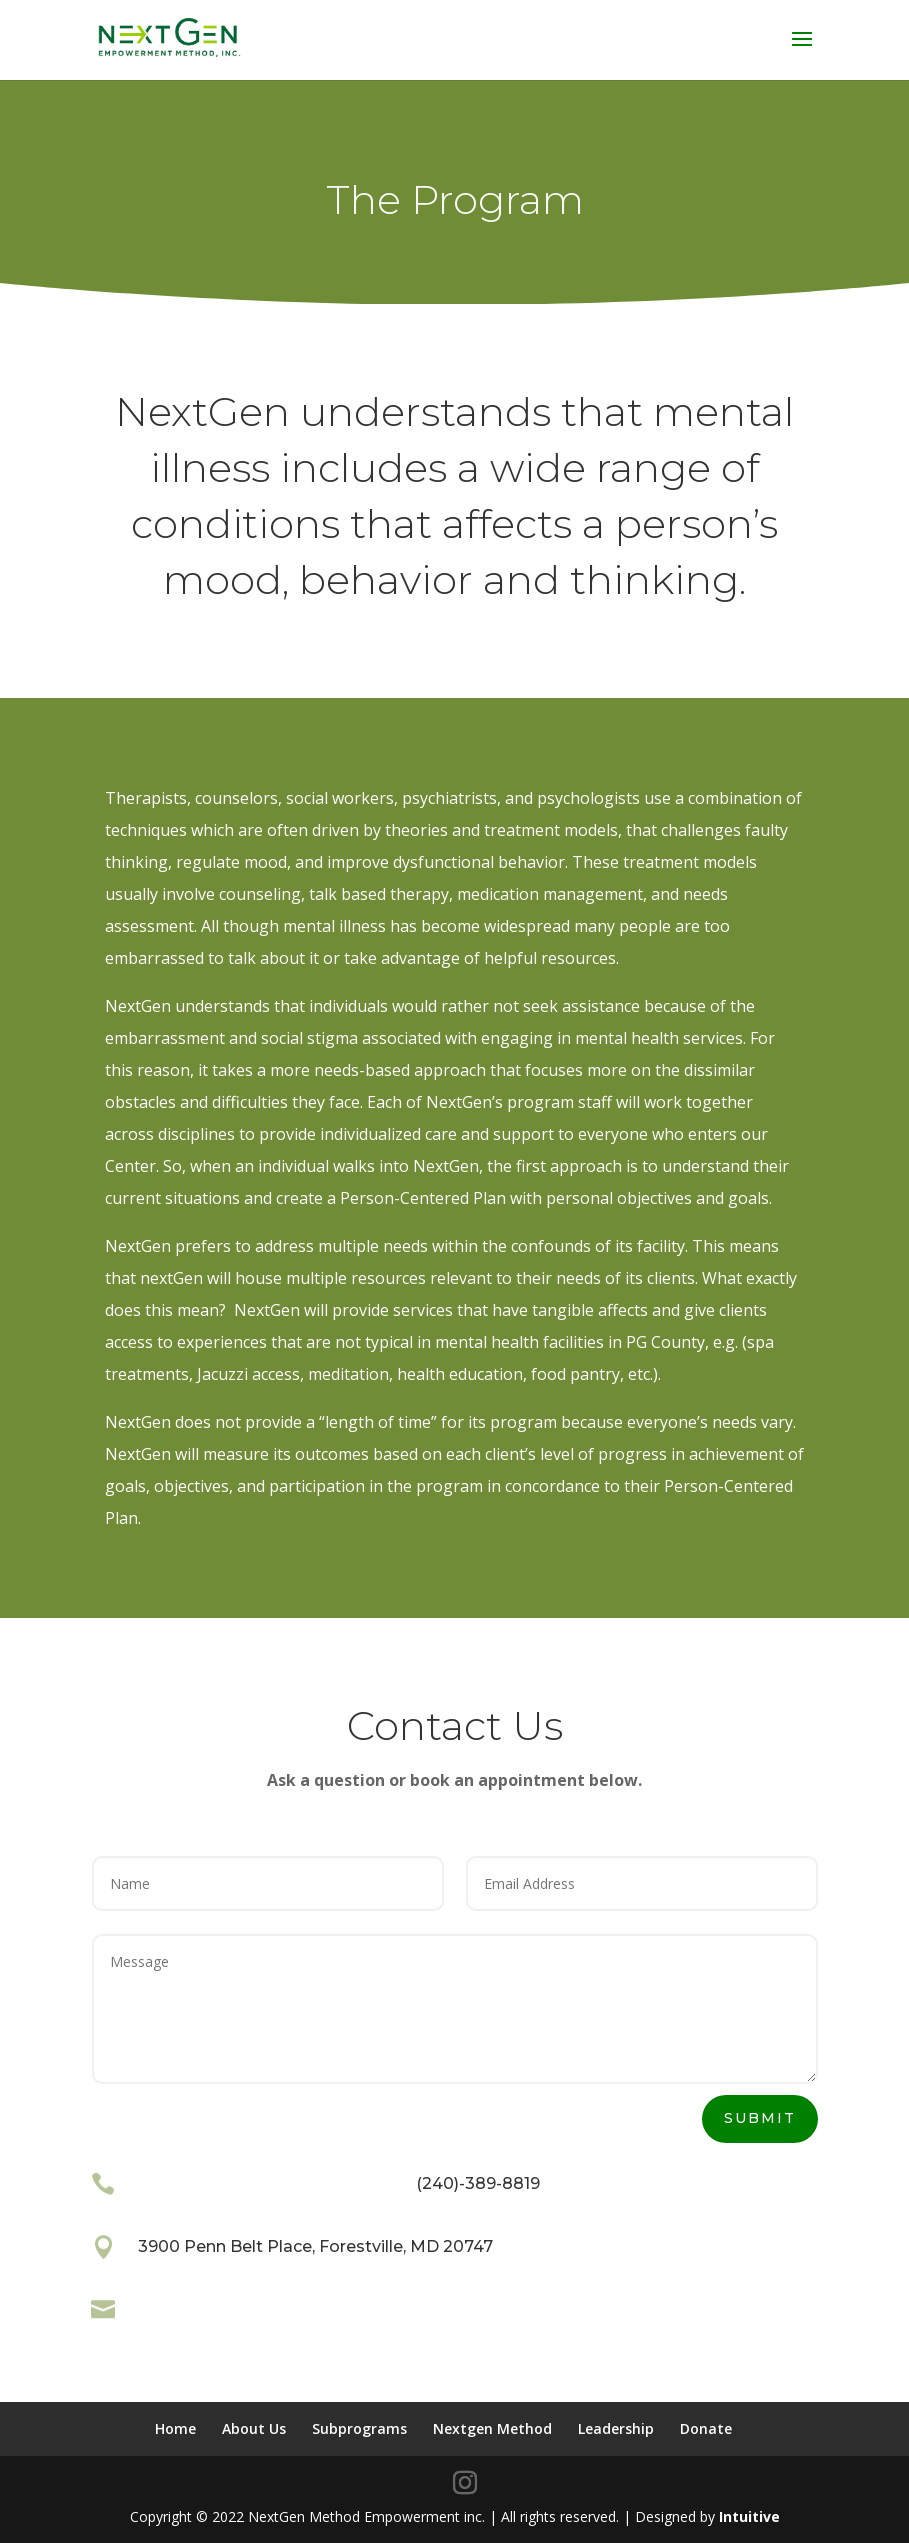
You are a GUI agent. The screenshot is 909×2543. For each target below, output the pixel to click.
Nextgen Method (492, 2428)
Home (175, 2428)
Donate (706, 2428)
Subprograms (359, 2428)
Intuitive (749, 2516)
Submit (760, 2118)
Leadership (616, 2428)
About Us (254, 2428)
